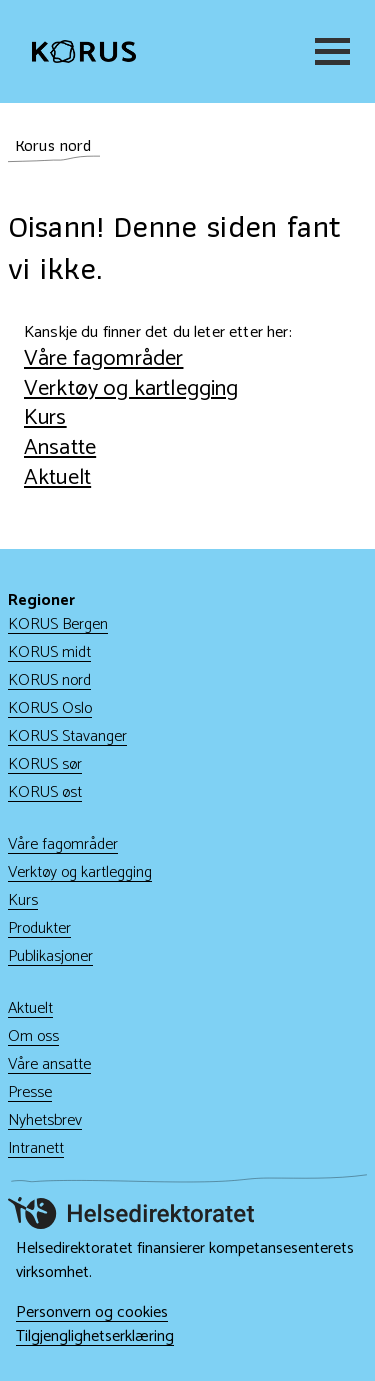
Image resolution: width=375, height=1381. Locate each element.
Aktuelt (57, 477)
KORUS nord (49, 680)
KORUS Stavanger (67, 736)
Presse (30, 1092)
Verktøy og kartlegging (131, 388)
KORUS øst (45, 792)
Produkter (39, 928)
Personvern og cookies (92, 1313)
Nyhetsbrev (45, 1120)
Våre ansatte (49, 1064)
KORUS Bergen (58, 624)
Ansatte (60, 447)
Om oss (33, 1036)
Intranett (36, 1148)
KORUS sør (45, 764)
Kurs (45, 417)
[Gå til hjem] (84, 52)
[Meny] (329, 51)
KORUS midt (49, 652)
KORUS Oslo (50, 708)
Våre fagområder (103, 358)
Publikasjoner (50, 956)
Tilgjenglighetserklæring (95, 1337)
